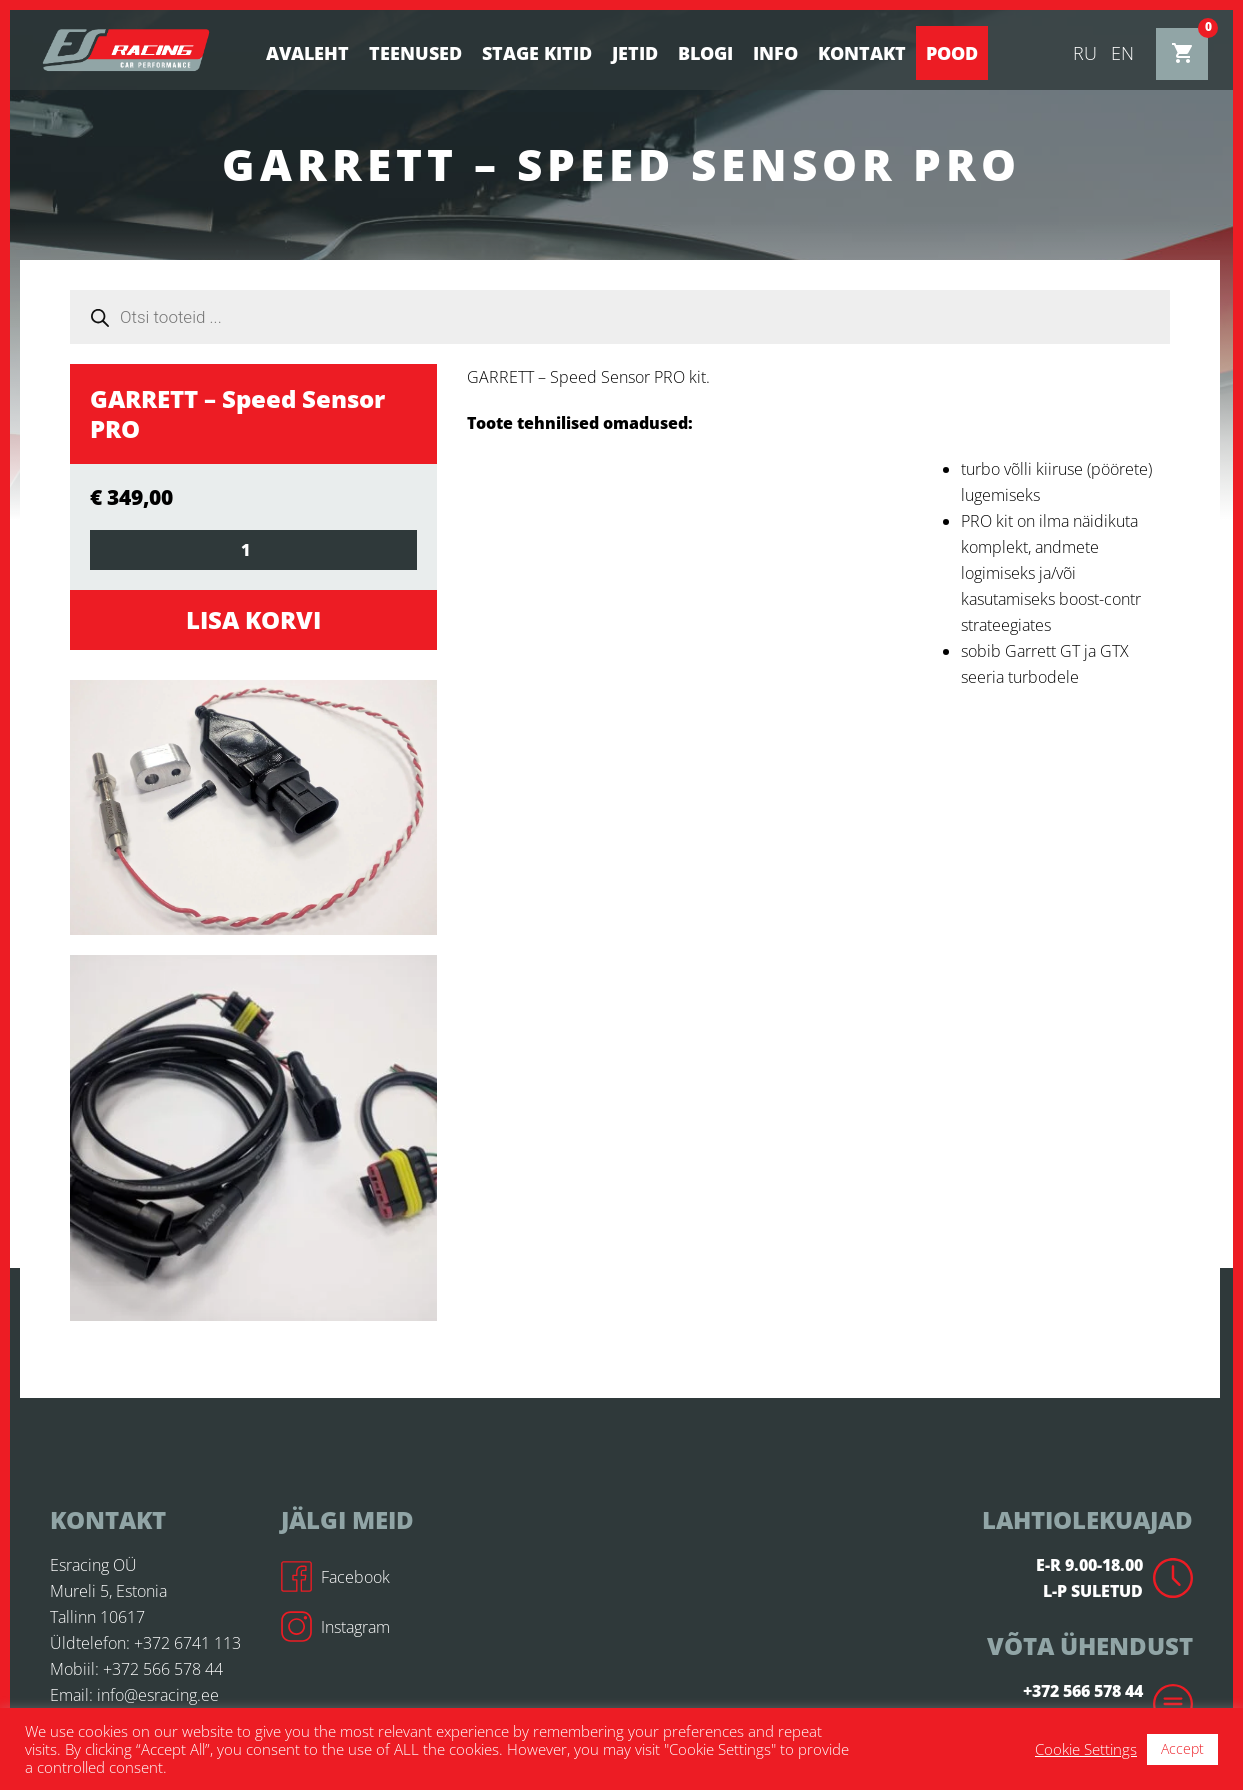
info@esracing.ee (158, 1695)
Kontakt (862, 53)
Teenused (415, 53)
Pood (952, 53)
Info (775, 53)
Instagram (335, 1627)
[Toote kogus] (253, 550)
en (1122, 53)
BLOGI (705, 53)
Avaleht (307, 53)
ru (1085, 53)
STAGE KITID (537, 53)
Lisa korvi (253, 619)
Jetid (635, 53)
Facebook (335, 1577)
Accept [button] (1182, 1748)
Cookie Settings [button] (1086, 1749)
